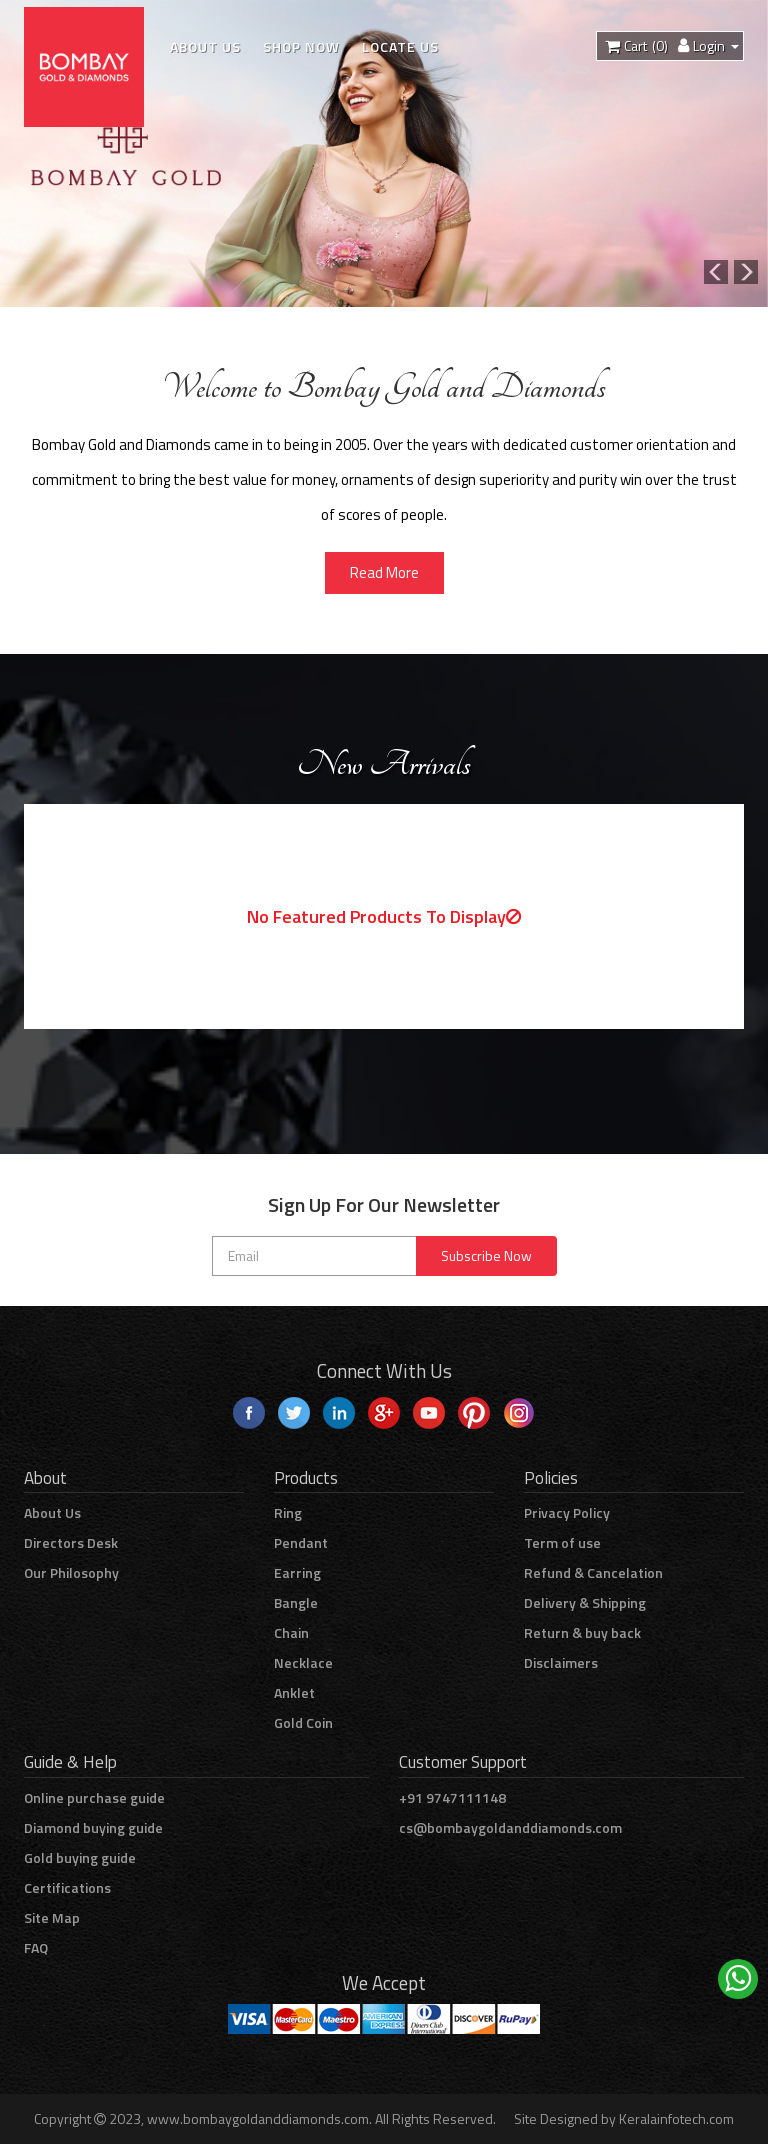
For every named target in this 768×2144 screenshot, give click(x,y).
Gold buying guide (80, 1857)
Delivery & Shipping (585, 1602)
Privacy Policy (567, 1512)
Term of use (562, 1542)
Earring (297, 1572)
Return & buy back (582, 1632)
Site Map (52, 1917)
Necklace (303, 1662)
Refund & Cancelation (593, 1572)
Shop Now (301, 46)
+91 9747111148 (452, 1797)
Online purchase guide (94, 1797)
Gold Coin (303, 1722)
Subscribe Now (486, 1255)
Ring (288, 1512)
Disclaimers (561, 1662)
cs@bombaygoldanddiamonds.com (510, 1827)
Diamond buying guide (93, 1827)
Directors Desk (71, 1542)
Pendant (301, 1542)
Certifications (67, 1887)
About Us (205, 46)
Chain (291, 1632)
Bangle (296, 1602)
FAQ (36, 1947)
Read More (384, 572)
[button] (749, 272)
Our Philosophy (71, 1572)
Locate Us (400, 46)
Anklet (294, 1692)
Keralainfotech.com (676, 2118)
